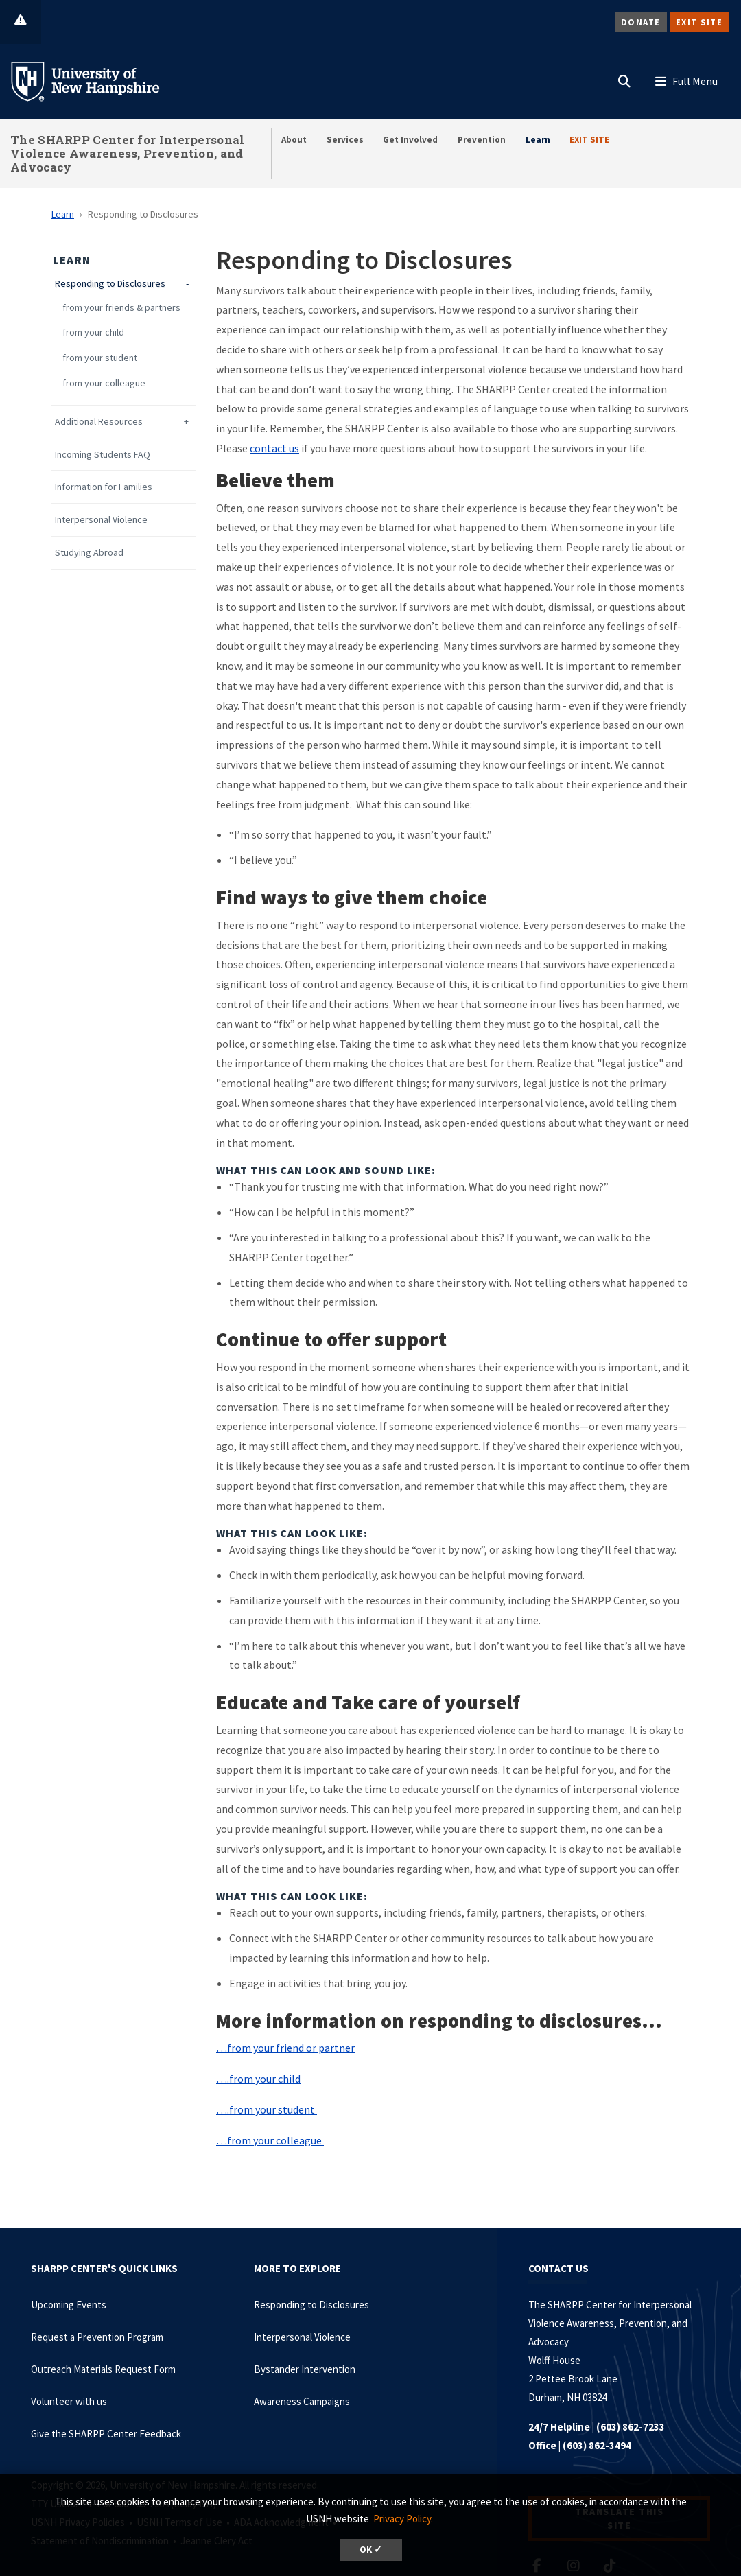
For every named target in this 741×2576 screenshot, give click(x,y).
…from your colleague (270, 2140)
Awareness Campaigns (302, 2401)
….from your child (258, 2078)
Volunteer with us (69, 2401)
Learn (538, 139)
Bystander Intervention (304, 2369)
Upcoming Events (68, 2304)
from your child (93, 332)
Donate (641, 21)
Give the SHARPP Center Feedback (106, 2433)
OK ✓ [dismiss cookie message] (371, 2549)
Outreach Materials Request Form (103, 2369)
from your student (99, 358)
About (294, 139)
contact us (274, 448)
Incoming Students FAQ (102, 454)
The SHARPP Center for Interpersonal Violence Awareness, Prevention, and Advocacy (127, 153)
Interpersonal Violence (101, 520)
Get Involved (410, 139)
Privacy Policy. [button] (403, 2518)
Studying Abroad (89, 553)
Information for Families (103, 487)
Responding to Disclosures (110, 284)
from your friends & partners (121, 308)
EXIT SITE (589, 139)
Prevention (482, 139)
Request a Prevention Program (97, 2336)
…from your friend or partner (285, 2047)
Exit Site (699, 21)
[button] (624, 78)
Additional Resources (99, 422)
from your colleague (103, 383)
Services (345, 139)
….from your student (266, 2109)
